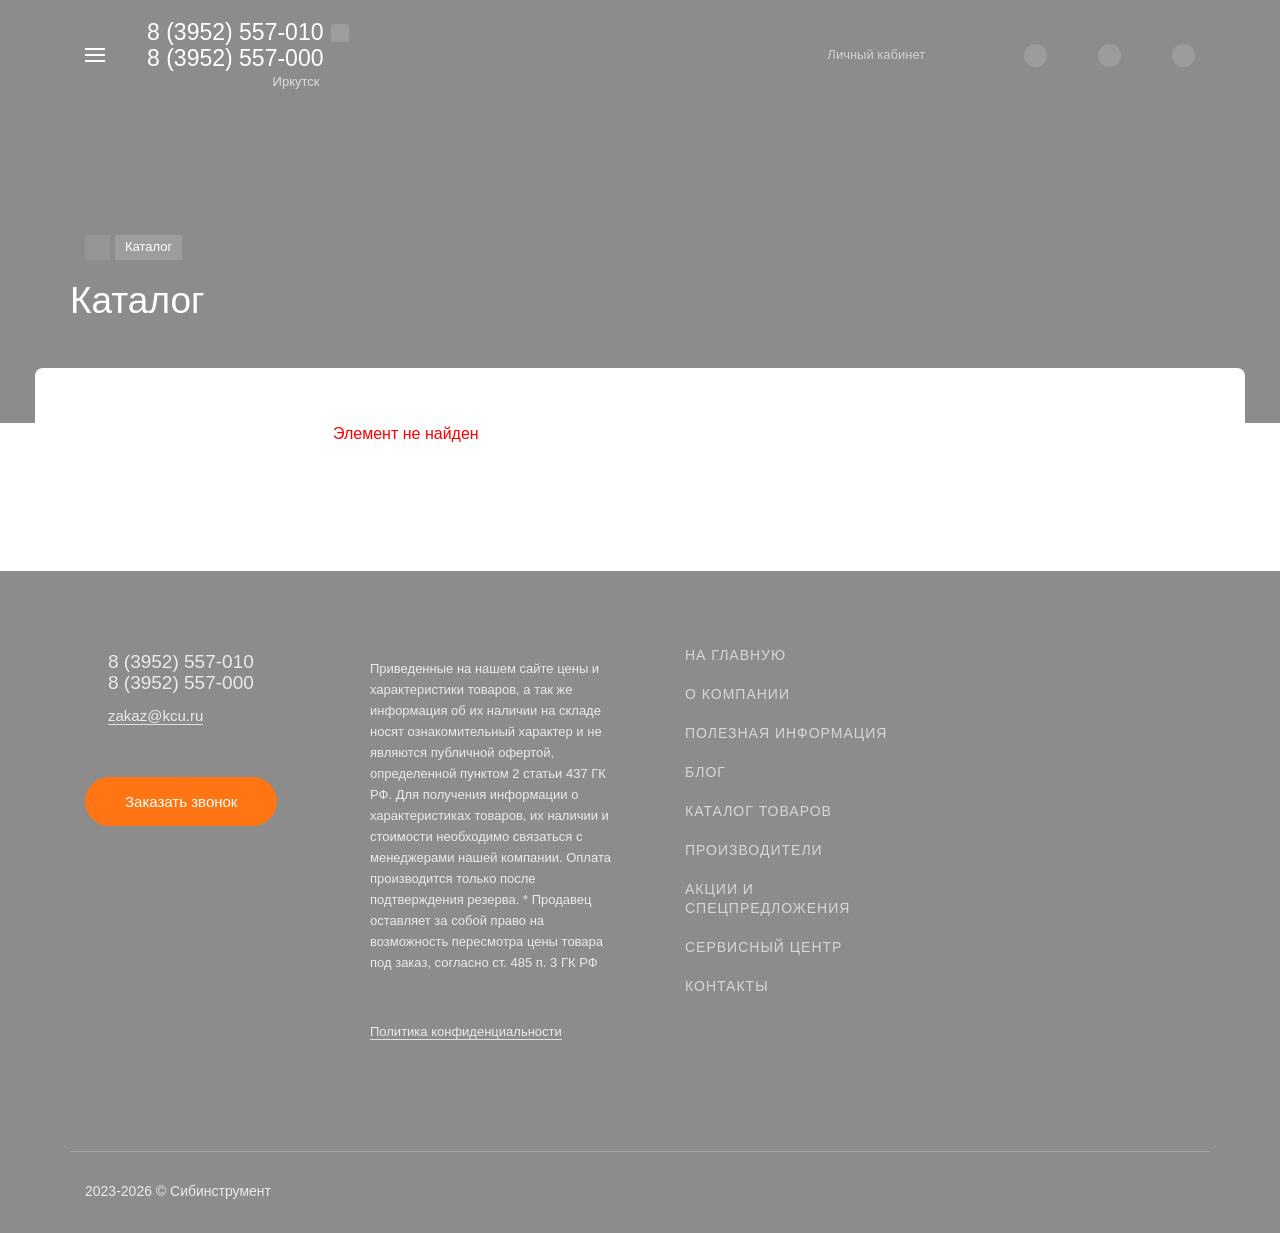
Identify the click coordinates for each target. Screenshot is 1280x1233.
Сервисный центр (763, 947)
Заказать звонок (181, 801)
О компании (737, 694)
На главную (735, 655)
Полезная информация (786, 733)
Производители (754, 850)
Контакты (727, 986)
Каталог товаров (758, 811)
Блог (705, 772)
